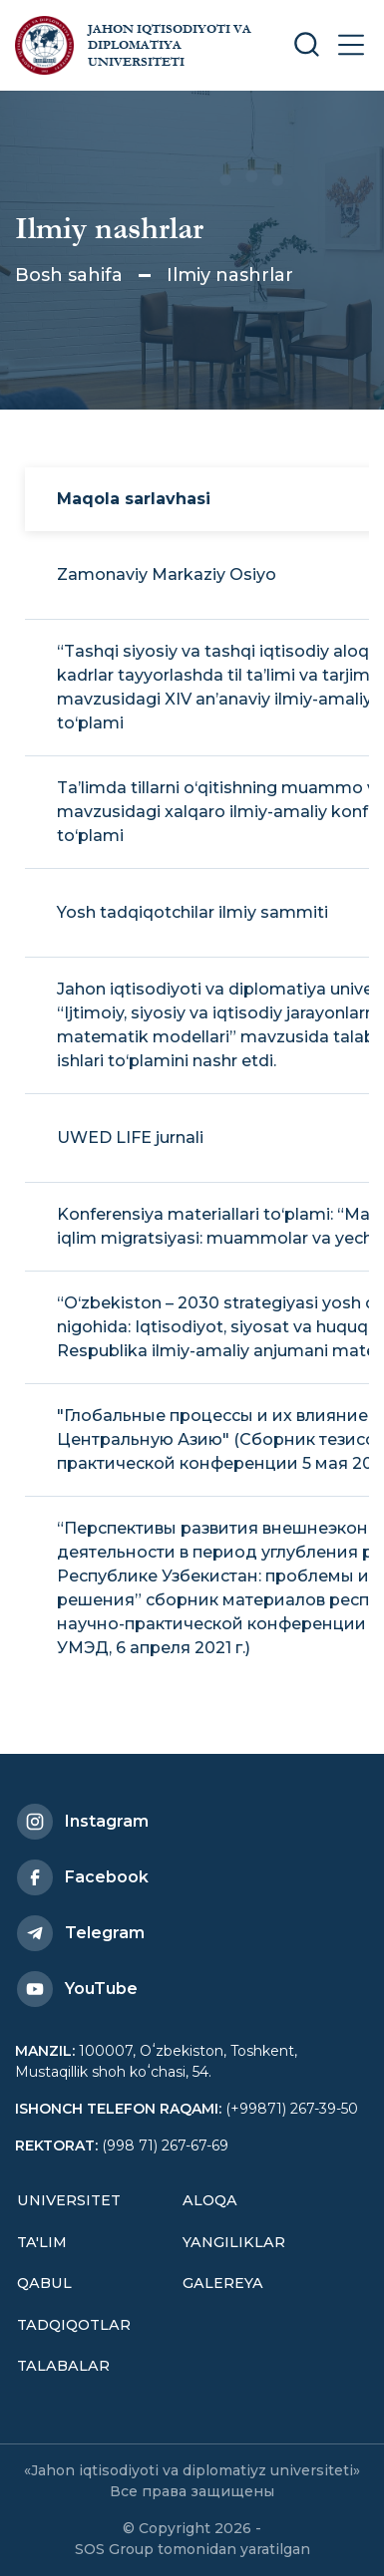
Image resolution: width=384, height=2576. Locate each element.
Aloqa (210, 2200)
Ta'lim (42, 2242)
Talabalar (63, 2366)
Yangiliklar (234, 2242)
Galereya (223, 2283)
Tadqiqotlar (74, 2325)
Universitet (69, 2200)
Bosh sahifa (69, 275)
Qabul (44, 2283)
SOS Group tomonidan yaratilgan (192, 2549)
